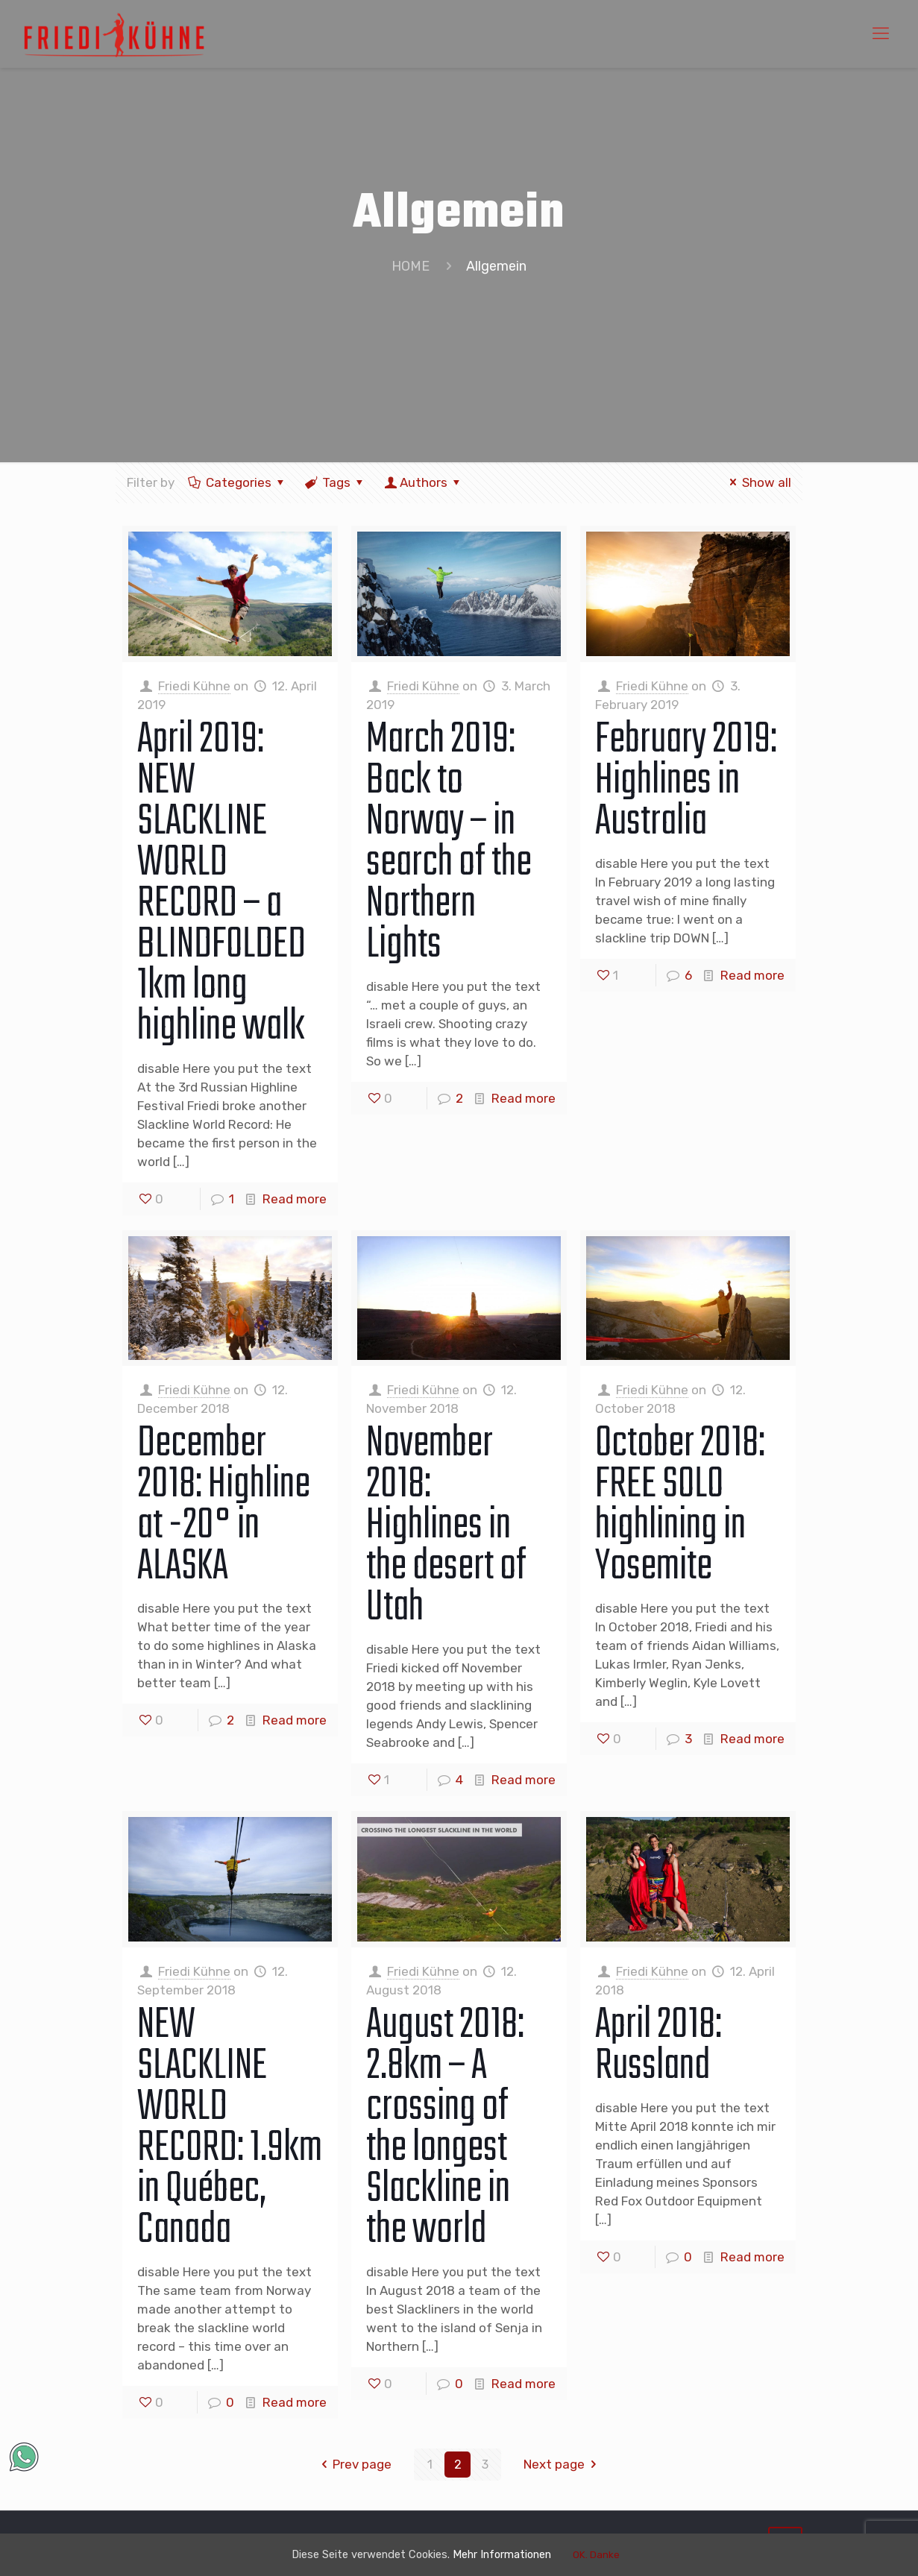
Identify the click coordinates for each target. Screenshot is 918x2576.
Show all (757, 482)
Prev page (353, 2464)
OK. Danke (620, 2554)
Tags (335, 482)
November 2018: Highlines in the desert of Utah (446, 1526)
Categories (237, 482)
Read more (294, 1198)
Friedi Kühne (194, 685)
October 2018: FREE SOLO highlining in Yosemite (680, 1506)
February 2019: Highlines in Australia (686, 781)
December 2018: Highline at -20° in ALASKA (223, 1506)
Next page (563, 2464)
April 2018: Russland (658, 2046)
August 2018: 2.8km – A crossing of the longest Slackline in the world (445, 2128)
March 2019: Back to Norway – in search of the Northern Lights (449, 843)
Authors (423, 482)
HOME (411, 266)
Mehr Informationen (517, 2554)
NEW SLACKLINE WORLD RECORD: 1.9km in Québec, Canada (229, 2128)
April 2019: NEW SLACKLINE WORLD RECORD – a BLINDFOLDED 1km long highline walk (221, 884)
